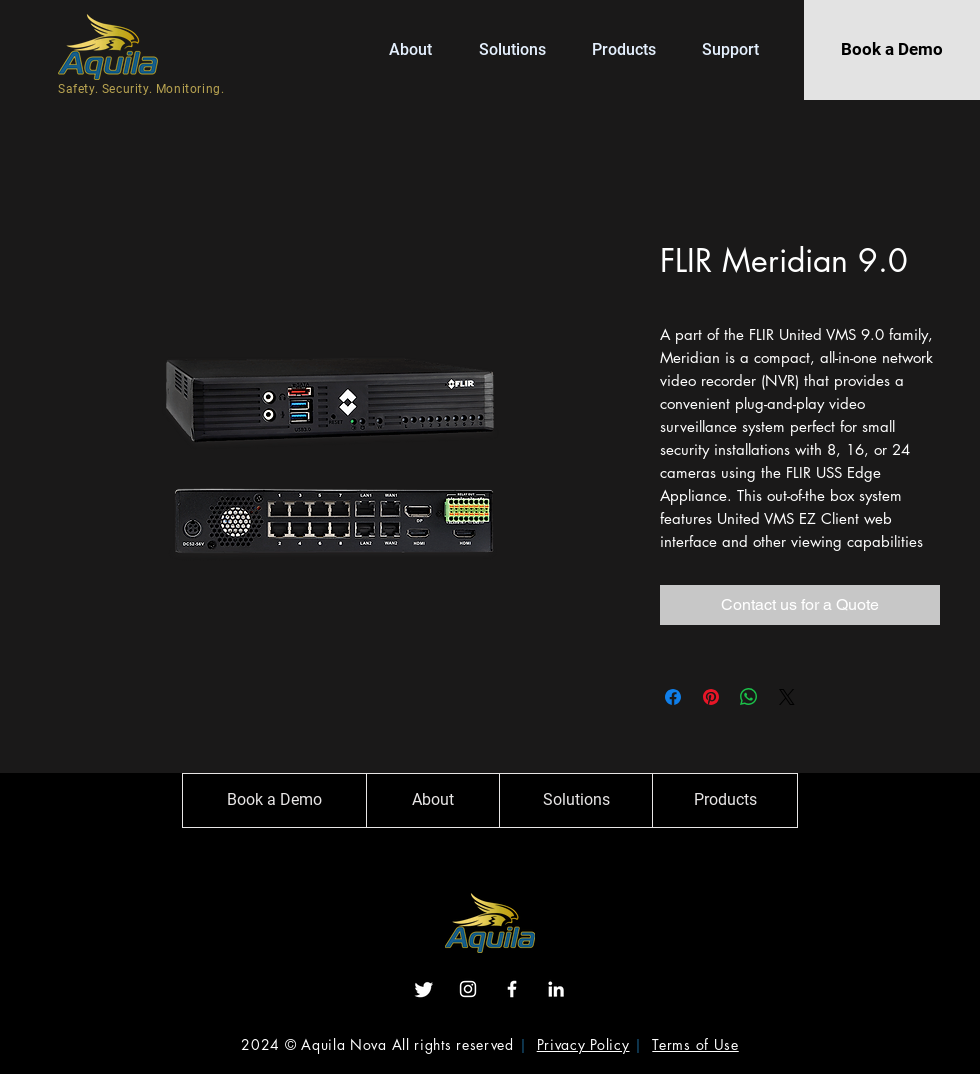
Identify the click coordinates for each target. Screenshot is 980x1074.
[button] (632, 49)
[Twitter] (424, 989)
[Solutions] (576, 800)
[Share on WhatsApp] (749, 697)
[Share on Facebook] (673, 697)
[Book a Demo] (892, 50)
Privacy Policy (583, 1044)
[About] (433, 800)
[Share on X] (787, 697)
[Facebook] (512, 989)
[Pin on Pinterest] (711, 697)
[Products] (725, 800)
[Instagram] (468, 989)
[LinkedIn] (556, 989)
